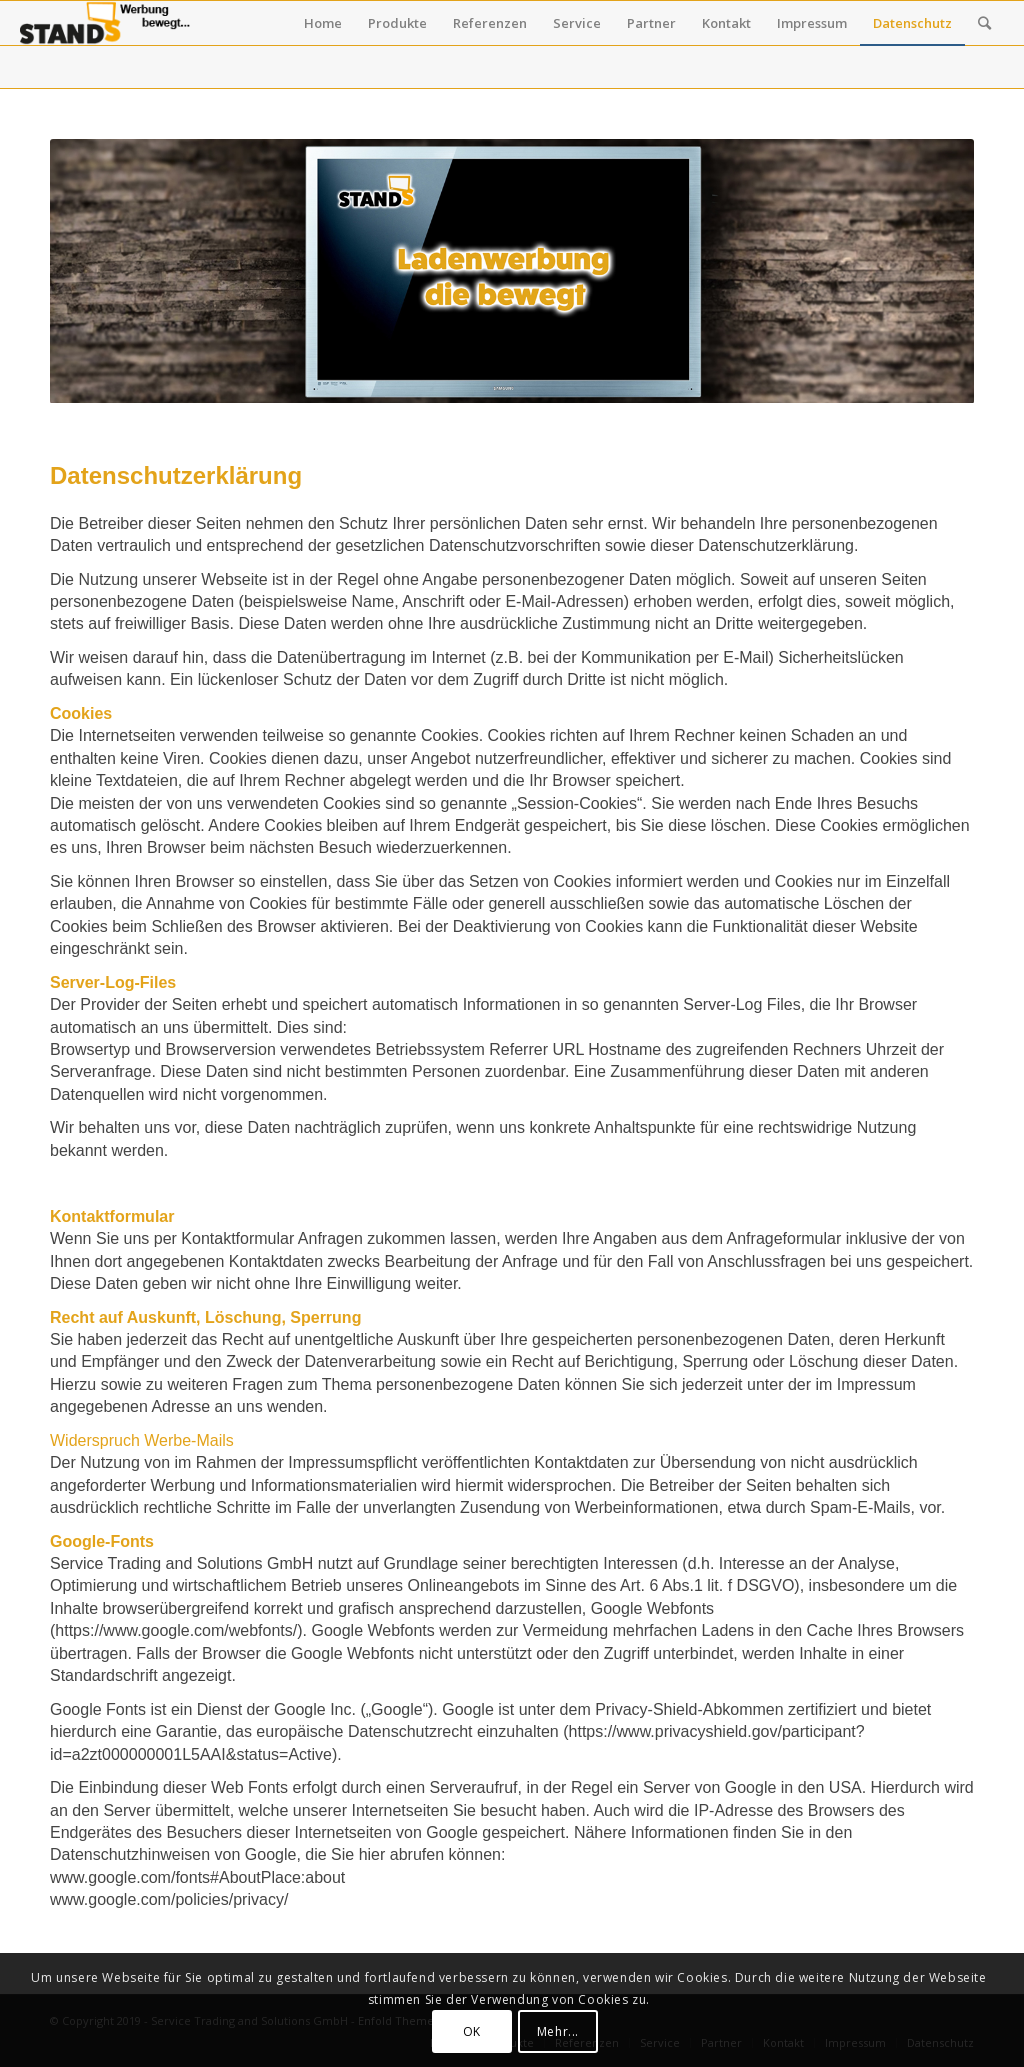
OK (472, 2031)
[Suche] (984, 23)
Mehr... (558, 2031)
